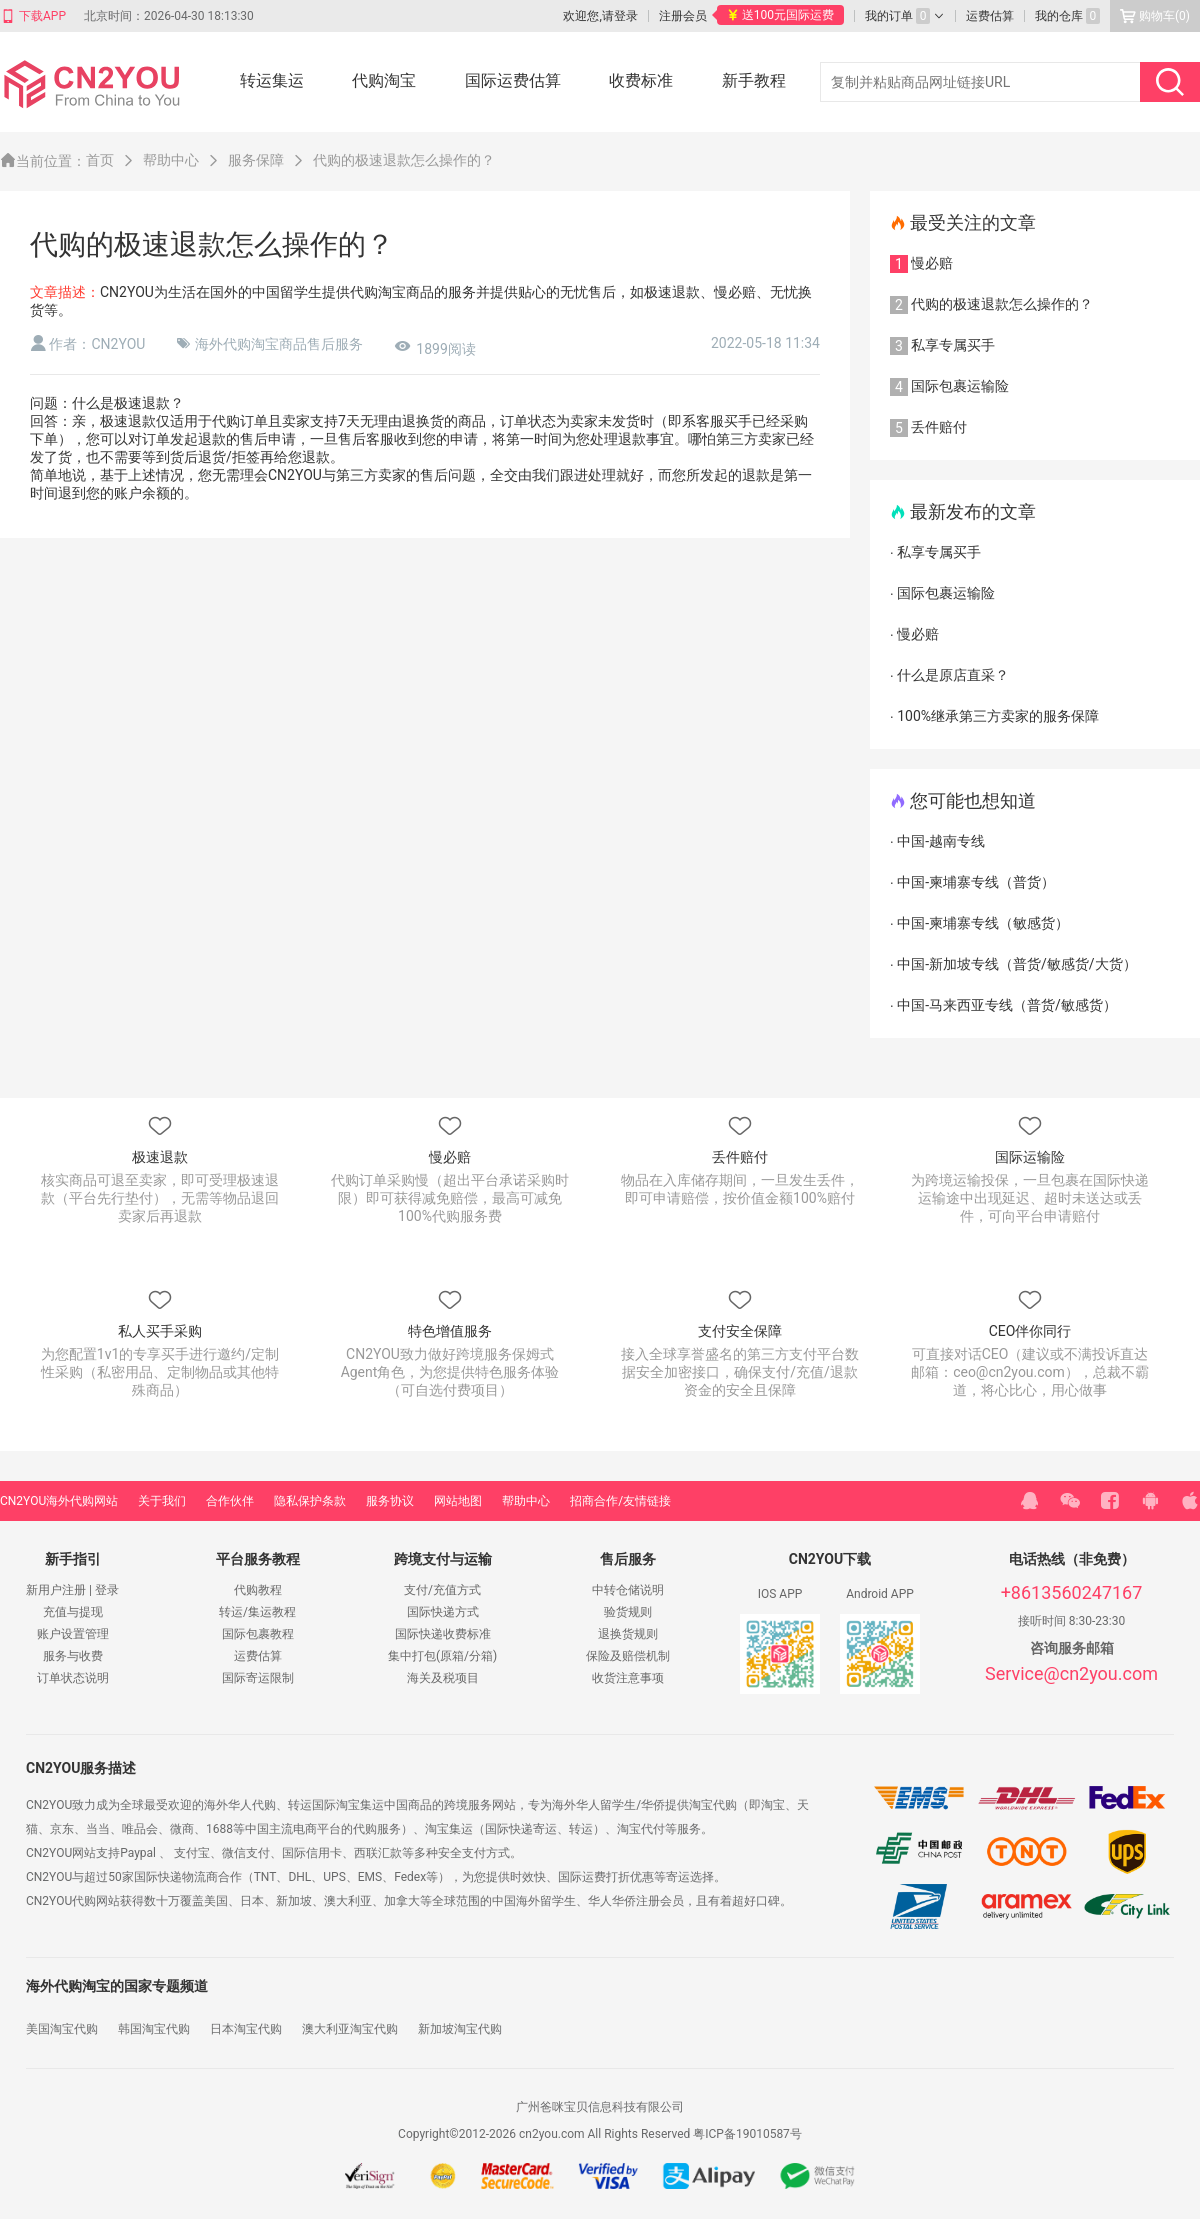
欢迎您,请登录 (600, 16)
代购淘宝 (384, 80)
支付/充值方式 (442, 1590)
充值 (55, 1612)
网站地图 (458, 1501)
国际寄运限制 (258, 1678)
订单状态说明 (73, 1678)
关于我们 (162, 1501)
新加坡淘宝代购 (460, 2029)
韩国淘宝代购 (154, 2029)
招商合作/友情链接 (620, 1501)
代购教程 (258, 1590)
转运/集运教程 (257, 1612)
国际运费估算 (513, 80)
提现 (91, 1612)
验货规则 (628, 1612)
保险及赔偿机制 (628, 1656)
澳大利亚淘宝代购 (350, 2029)
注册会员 (683, 16)
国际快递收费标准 (443, 1634)
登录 (107, 1590)
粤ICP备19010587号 (747, 2134)
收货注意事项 (628, 1678)
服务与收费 (73, 1656)
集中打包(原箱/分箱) (442, 1656)
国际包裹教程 (258, 1634)
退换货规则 (628, 1634)
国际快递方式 (443, 1612)
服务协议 (390, 1501)
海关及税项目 (443, 1678)
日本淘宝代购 (246, 2029)
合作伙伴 (230, 1501)
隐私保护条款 (310, 1501)
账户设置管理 (73, 1634)
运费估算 (258, 1656)
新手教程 (754, 80)
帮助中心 (526, 1501)
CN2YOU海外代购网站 (59, 1501)
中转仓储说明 (628, 1590)
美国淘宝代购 (62, 2029)
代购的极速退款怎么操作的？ (404, 160)
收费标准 (641, 80)
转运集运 (272, 80)
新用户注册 (56, 1590)
